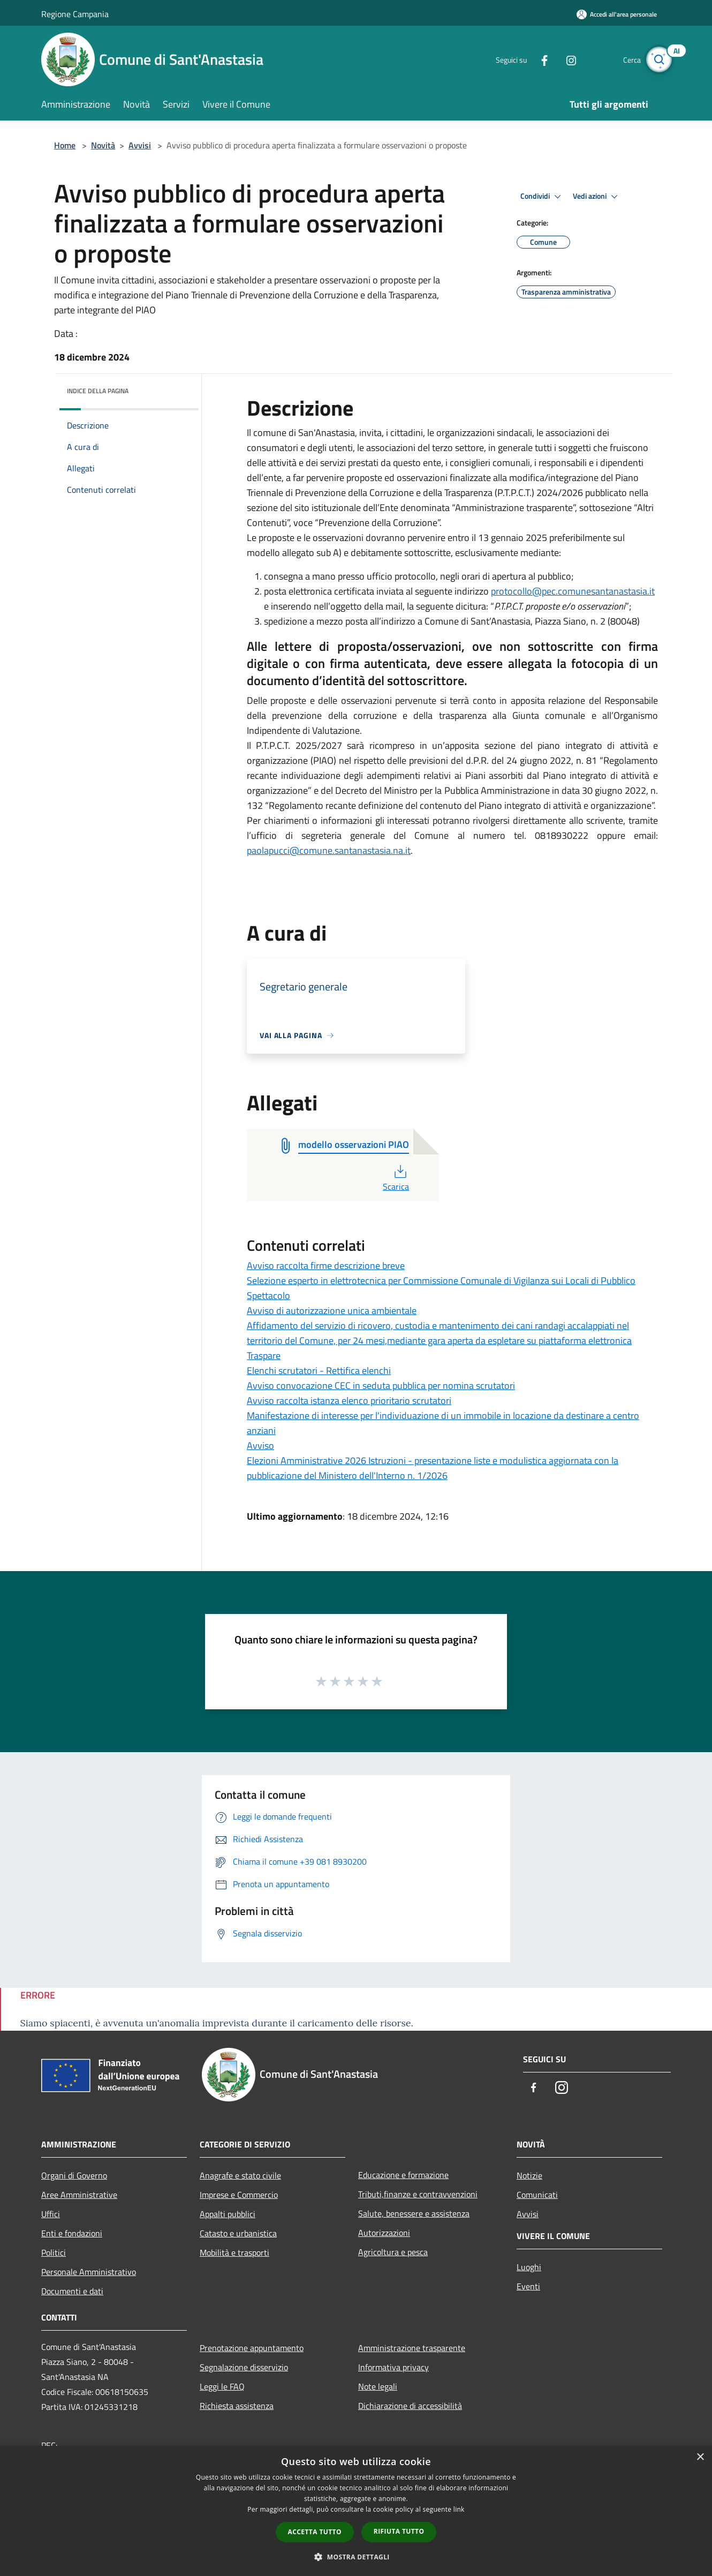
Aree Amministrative (79, 2194)
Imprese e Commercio (239, 2194)
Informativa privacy (393, 2367)
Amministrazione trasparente (411, 2347)
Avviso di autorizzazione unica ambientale (331, 1310)
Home (64, 145)
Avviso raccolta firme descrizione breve (326, 1265)
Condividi (542, 196)
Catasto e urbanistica (238, 2233)
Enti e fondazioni (71, 2233)
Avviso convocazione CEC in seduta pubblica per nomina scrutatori (381, 1385)
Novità (103, 145)
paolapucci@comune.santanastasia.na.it (329, 850)
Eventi (528, 2286)
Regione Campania (75, 13)
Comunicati (537, 2194)
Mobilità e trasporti (234, 2252)
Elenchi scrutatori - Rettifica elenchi (319, 1370)
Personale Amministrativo (88, 2271)
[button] (356, 2556)
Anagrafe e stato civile (240, 2175)
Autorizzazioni (384, 2232)
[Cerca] (658, 59)
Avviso (260, 1445)
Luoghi (529, 2266)
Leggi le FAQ (222, 2386)
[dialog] (356, 2511)
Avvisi (139, 145)
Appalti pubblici (227, 2213)
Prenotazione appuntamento (252, 2347)
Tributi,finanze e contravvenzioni (418, 2194)
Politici (53, 2252)
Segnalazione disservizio (244, 2367)
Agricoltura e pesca (393, 2251)
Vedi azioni (597, 196)
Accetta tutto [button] (315, 2531)
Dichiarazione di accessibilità (410, 2405)
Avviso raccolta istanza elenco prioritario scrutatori (349, 1400)
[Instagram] (562, 59)
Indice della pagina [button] (97, 391)
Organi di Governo (74, 2175)
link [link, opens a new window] (459, 2509)
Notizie (529, 2175)
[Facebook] (536, 59)
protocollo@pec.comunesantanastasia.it (573, 591)
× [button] (700, 2457)
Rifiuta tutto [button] (399, 2531)
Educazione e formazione (403, 2174)
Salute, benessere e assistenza (413, 2213)
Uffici (50, 2213)
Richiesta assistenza (237, 2405)
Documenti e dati (72, 2291)
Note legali (377, 2386)
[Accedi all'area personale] (617, 14)
